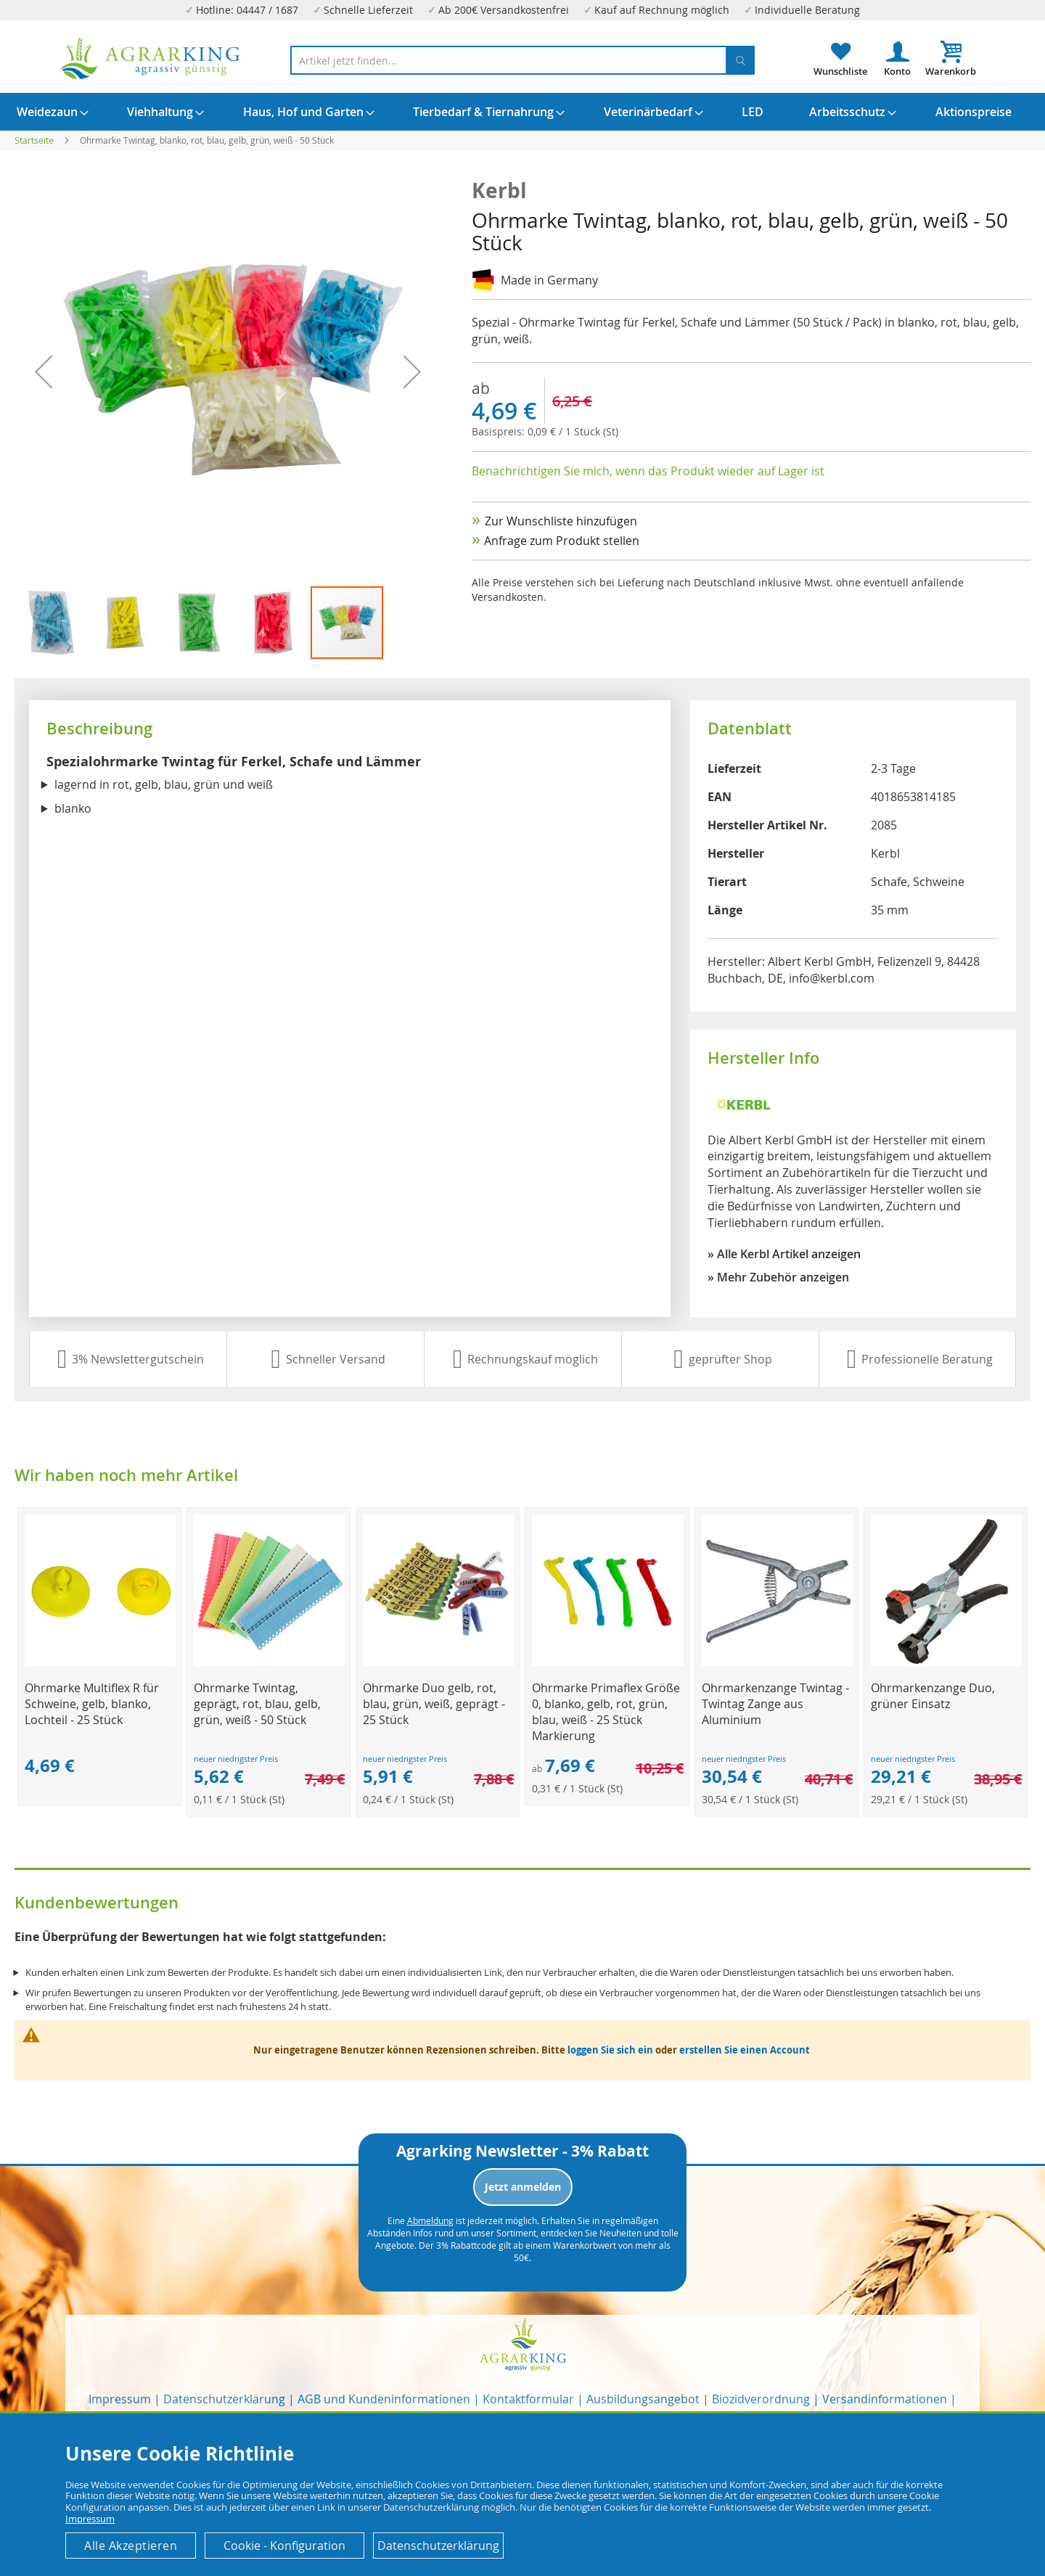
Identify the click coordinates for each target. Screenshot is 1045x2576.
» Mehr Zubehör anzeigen (778, 1277)
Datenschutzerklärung (224, 2399)
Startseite (34, 140)
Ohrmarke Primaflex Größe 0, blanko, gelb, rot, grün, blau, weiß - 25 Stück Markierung (606, 1712)
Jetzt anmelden (523, 2187)
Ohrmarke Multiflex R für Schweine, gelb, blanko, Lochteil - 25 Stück (92, 1704)
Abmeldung (430, 2220)
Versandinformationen (884, 2399)
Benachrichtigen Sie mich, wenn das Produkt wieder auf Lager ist (648, 471)
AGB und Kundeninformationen (384, 2399)
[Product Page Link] (100, 1662)
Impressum (120, 2399)
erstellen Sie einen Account (744, 2049)
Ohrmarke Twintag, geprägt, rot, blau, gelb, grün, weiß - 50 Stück (257, 1704)
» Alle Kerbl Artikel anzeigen (784, 1254)
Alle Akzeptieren (130, 2546)
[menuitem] (47, 112)
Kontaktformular (528, 2399)
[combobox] (522, 60)
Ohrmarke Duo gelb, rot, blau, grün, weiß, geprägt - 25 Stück (434, 1704)
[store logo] (151, 58)
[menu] (522, 112)
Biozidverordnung (761, 2399)
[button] (52, 622)
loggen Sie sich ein (610, 2049)
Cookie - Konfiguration (284, 2546)
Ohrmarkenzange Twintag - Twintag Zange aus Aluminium (775, 1704)
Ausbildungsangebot (643, 2399)
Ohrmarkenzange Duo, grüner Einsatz (933, 1696)
